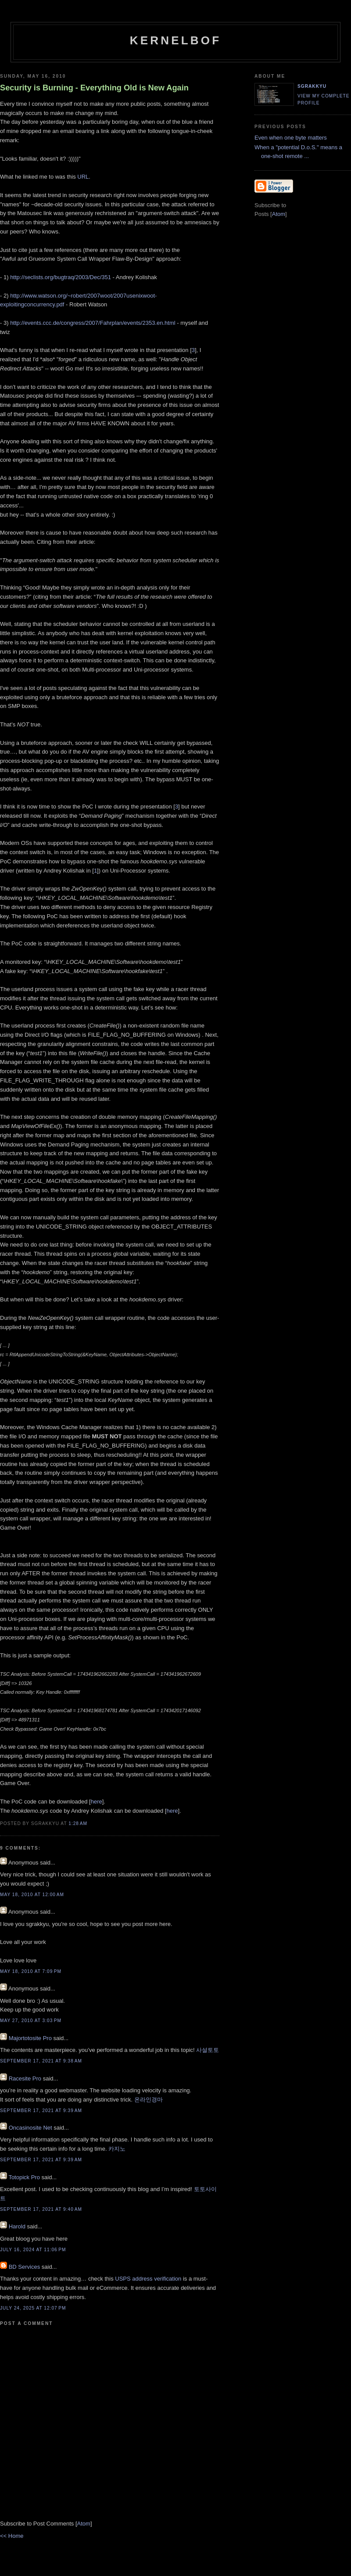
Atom (83, 2523)
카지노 (116, 2148)
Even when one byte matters (290, 137)
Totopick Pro (24, 2177)
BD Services (24, 2266)
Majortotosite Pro (30, 2038)
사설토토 (207, 2050)
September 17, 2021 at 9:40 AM (41, 2209)
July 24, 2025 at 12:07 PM (33, 2308)
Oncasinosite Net (30, 2127)
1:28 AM (77, 1823)
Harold (17, 2226)
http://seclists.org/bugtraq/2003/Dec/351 (60, 277)
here (96, 1801)
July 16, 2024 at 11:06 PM (33, 2249)
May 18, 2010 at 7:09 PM (30, 1971)
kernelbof (176, 40)
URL (83, 176)
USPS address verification (148, 2278)
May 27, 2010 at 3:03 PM (30, 2020)
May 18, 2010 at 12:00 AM (32, 1894)
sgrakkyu (311, 86)
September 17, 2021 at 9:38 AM (41, 2061)
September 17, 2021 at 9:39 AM (41, 2110)
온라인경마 (148, 2099)
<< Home (11, 2536)
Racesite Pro (25, 2078)
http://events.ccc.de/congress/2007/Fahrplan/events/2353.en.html (93, 323)
